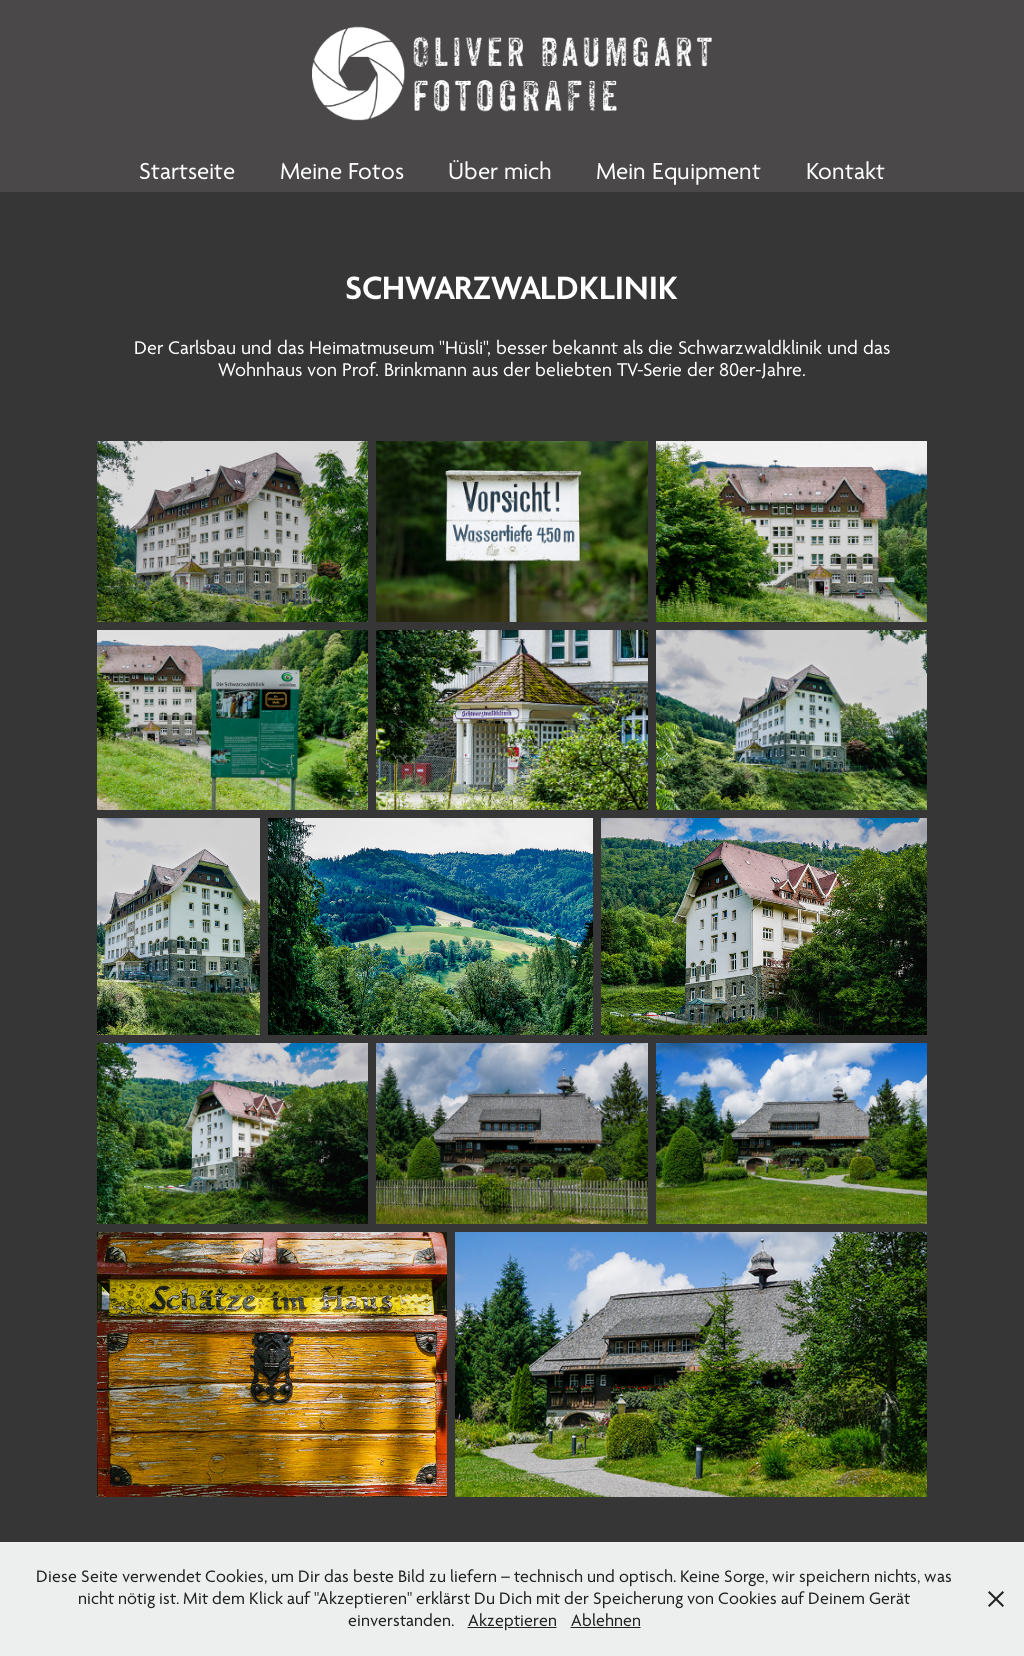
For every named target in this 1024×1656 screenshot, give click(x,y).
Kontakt (845, 171)
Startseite (187, 171)
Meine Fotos (342, 171)
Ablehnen (606, 1620)
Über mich (500, 171)
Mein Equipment (678, 171)
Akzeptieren (512, 1620)
